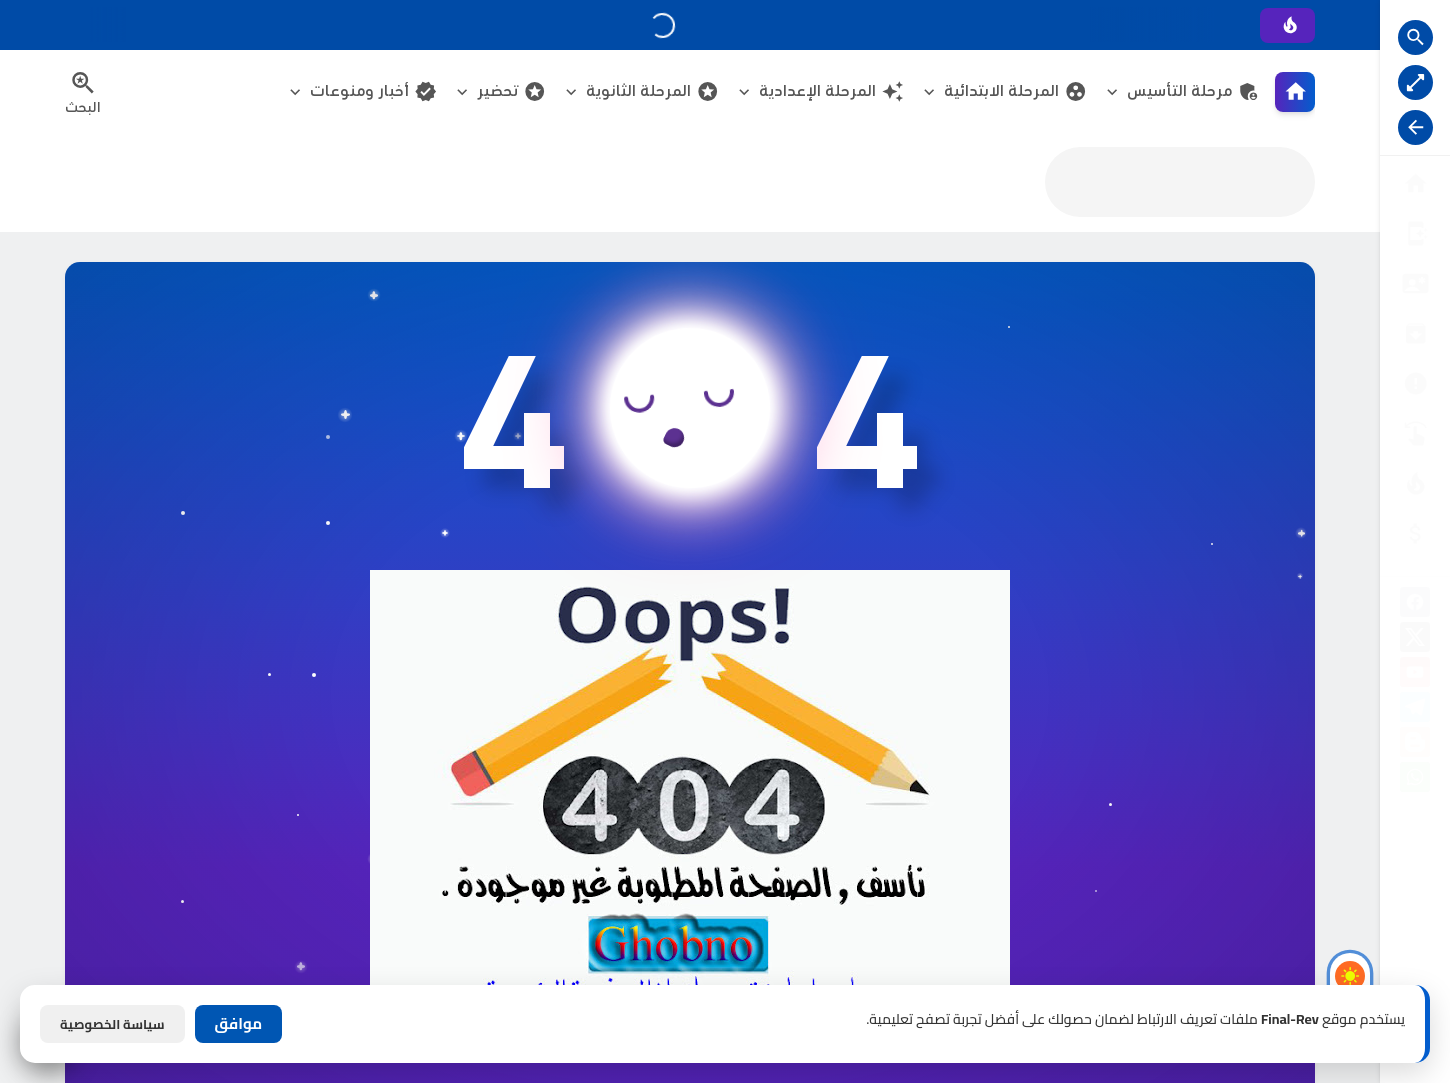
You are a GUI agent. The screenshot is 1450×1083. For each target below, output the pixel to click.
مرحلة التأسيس (1193, 91)
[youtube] (1415, 675)
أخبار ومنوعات (373, 91)
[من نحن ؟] (1415, 233)
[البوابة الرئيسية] (1415, 183)
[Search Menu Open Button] (83, 92)
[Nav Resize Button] (1415, 127)
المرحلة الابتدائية (1015, 91)
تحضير (511, 91)
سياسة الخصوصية (112, 1024)
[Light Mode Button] (1350, 976)
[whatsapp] (1415, 780)
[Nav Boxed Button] (1415, 82)
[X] (1415, 640)
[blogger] (1415, 745)
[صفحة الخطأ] (1415, 533)
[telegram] (1415, 710)
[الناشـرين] (1415, 483)
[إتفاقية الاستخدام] (1415, 333)
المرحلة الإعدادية (831, 91)
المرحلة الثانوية (652, 91)
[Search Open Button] (1415, 37)
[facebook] (1415, 605)
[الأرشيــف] (1415, 383)
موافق (239, 1023)
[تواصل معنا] (1415, 433)
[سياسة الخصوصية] (1415, 283)
